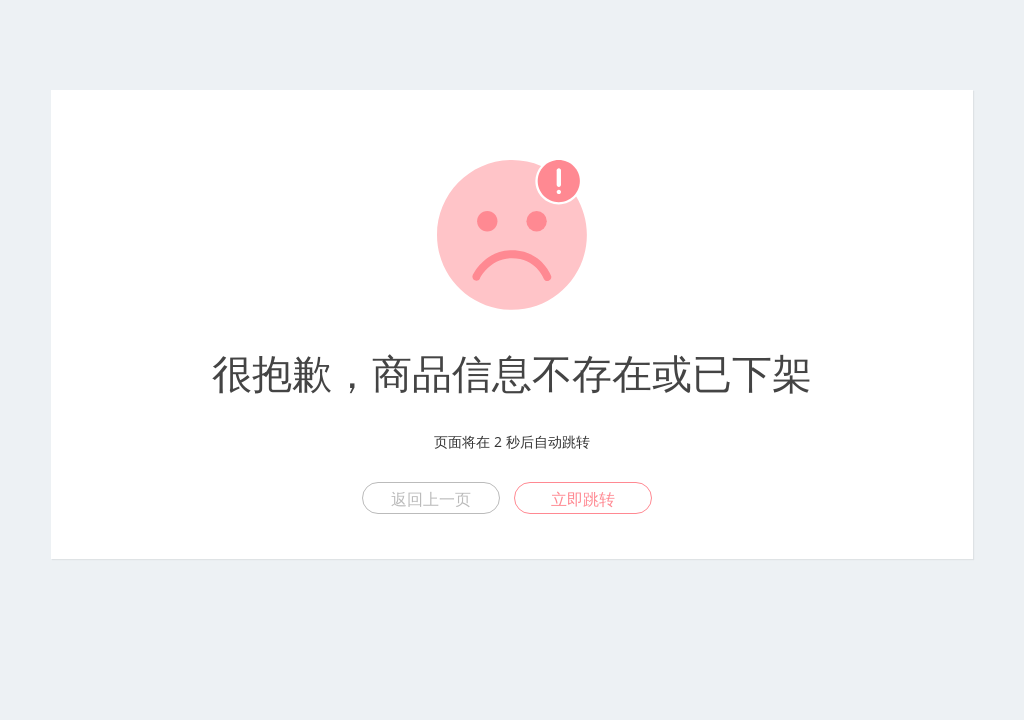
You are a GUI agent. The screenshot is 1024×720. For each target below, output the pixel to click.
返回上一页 (431, 499)
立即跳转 (583, 499)
